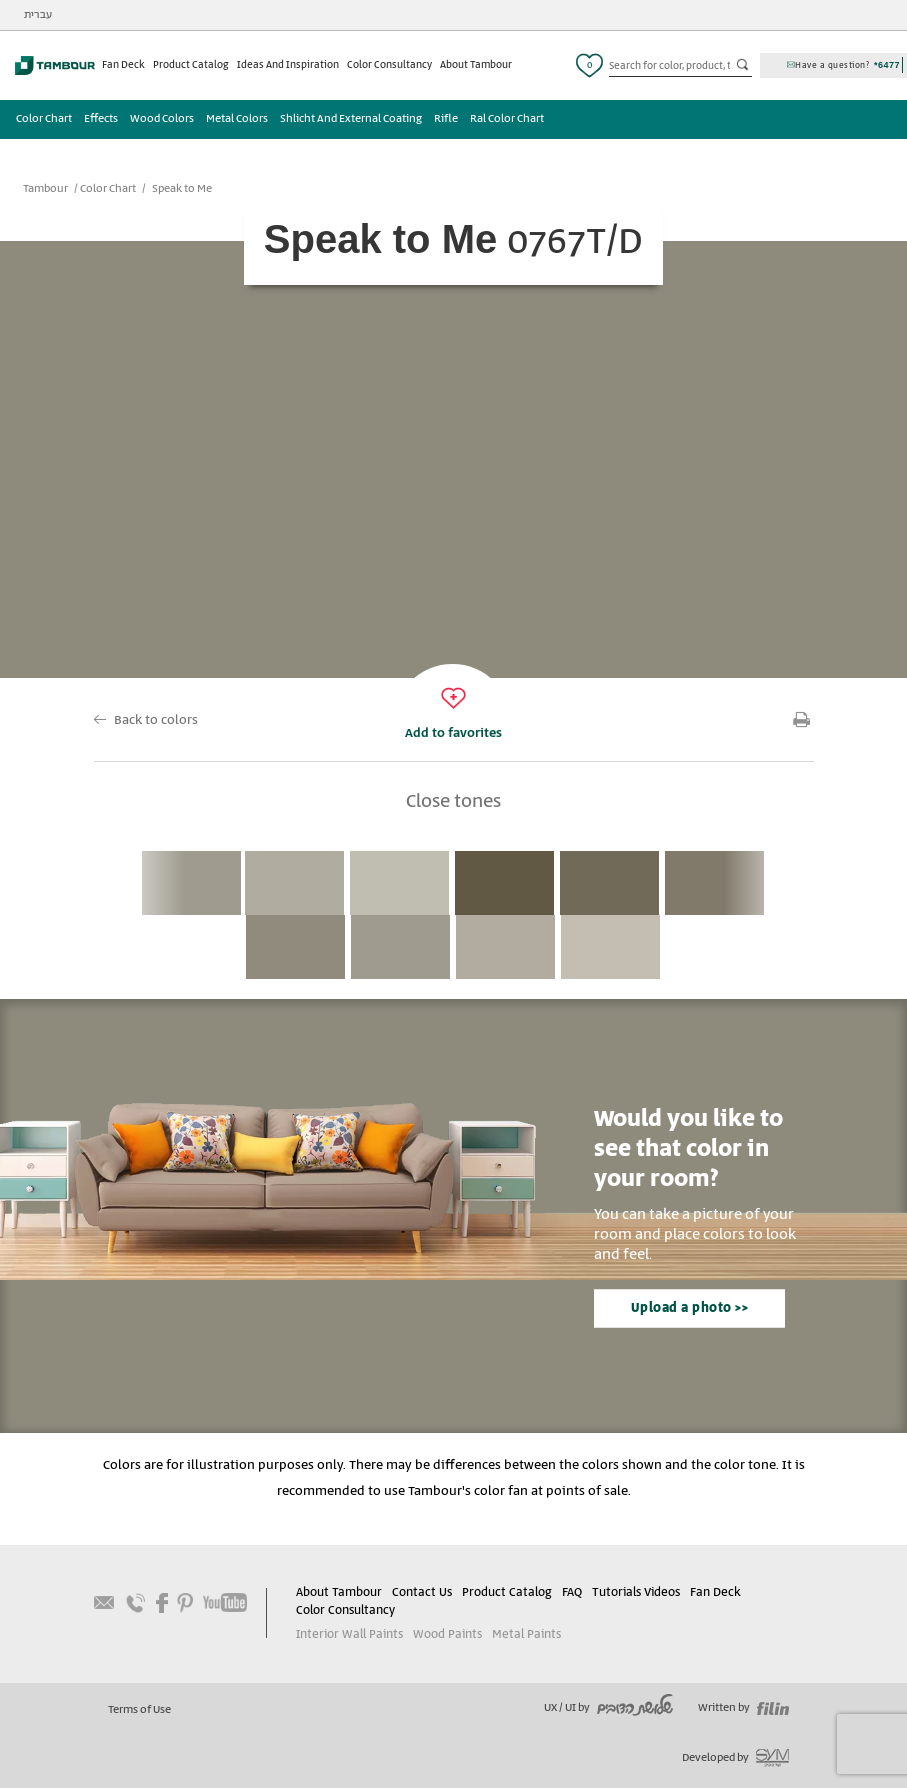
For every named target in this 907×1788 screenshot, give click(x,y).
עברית (38, 15)
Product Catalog (191, 65)
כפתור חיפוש (744, 66)
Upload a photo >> (690, 1308)
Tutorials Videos (636, 1592)
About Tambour (476, 65)
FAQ (572, 1592)
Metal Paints (526, 1634)
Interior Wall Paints (349, 1634)
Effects (101, 119)
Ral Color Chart (507, 119)
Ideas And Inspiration (288, 65)
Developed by (735, 1758)
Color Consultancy (389, 65)
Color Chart (44, 119)
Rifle (446, 119)
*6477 (887, 65)
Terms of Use (139, 1710)
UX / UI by (608, 1708)
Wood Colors (162, 119)
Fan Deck (123, 65)
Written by (743, 1708)
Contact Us (422, 1592)
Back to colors (156, 720)
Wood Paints (447, 1634)
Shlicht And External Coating (351, 119)
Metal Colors (237, 119)
